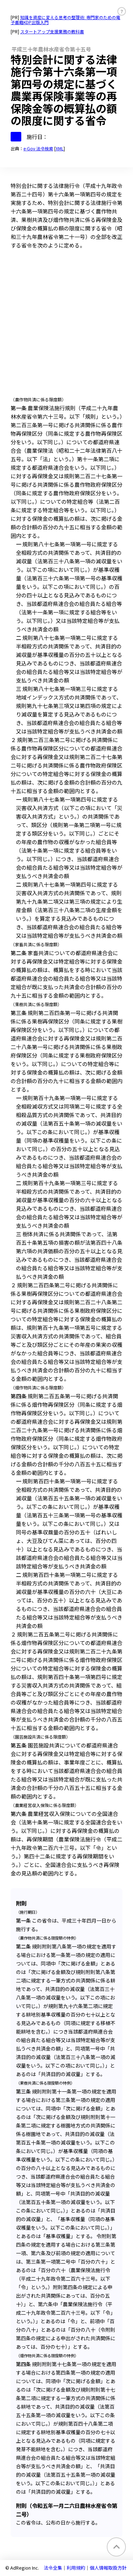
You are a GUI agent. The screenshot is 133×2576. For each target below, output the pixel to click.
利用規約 (76, 2567)
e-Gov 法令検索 (38, 148)
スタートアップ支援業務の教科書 (52, 31)
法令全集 (53, 2567)
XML (59, 148)
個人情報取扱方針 (108, 2567)
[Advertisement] (66, 324)
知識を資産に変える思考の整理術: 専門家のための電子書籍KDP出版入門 (65, 19)
